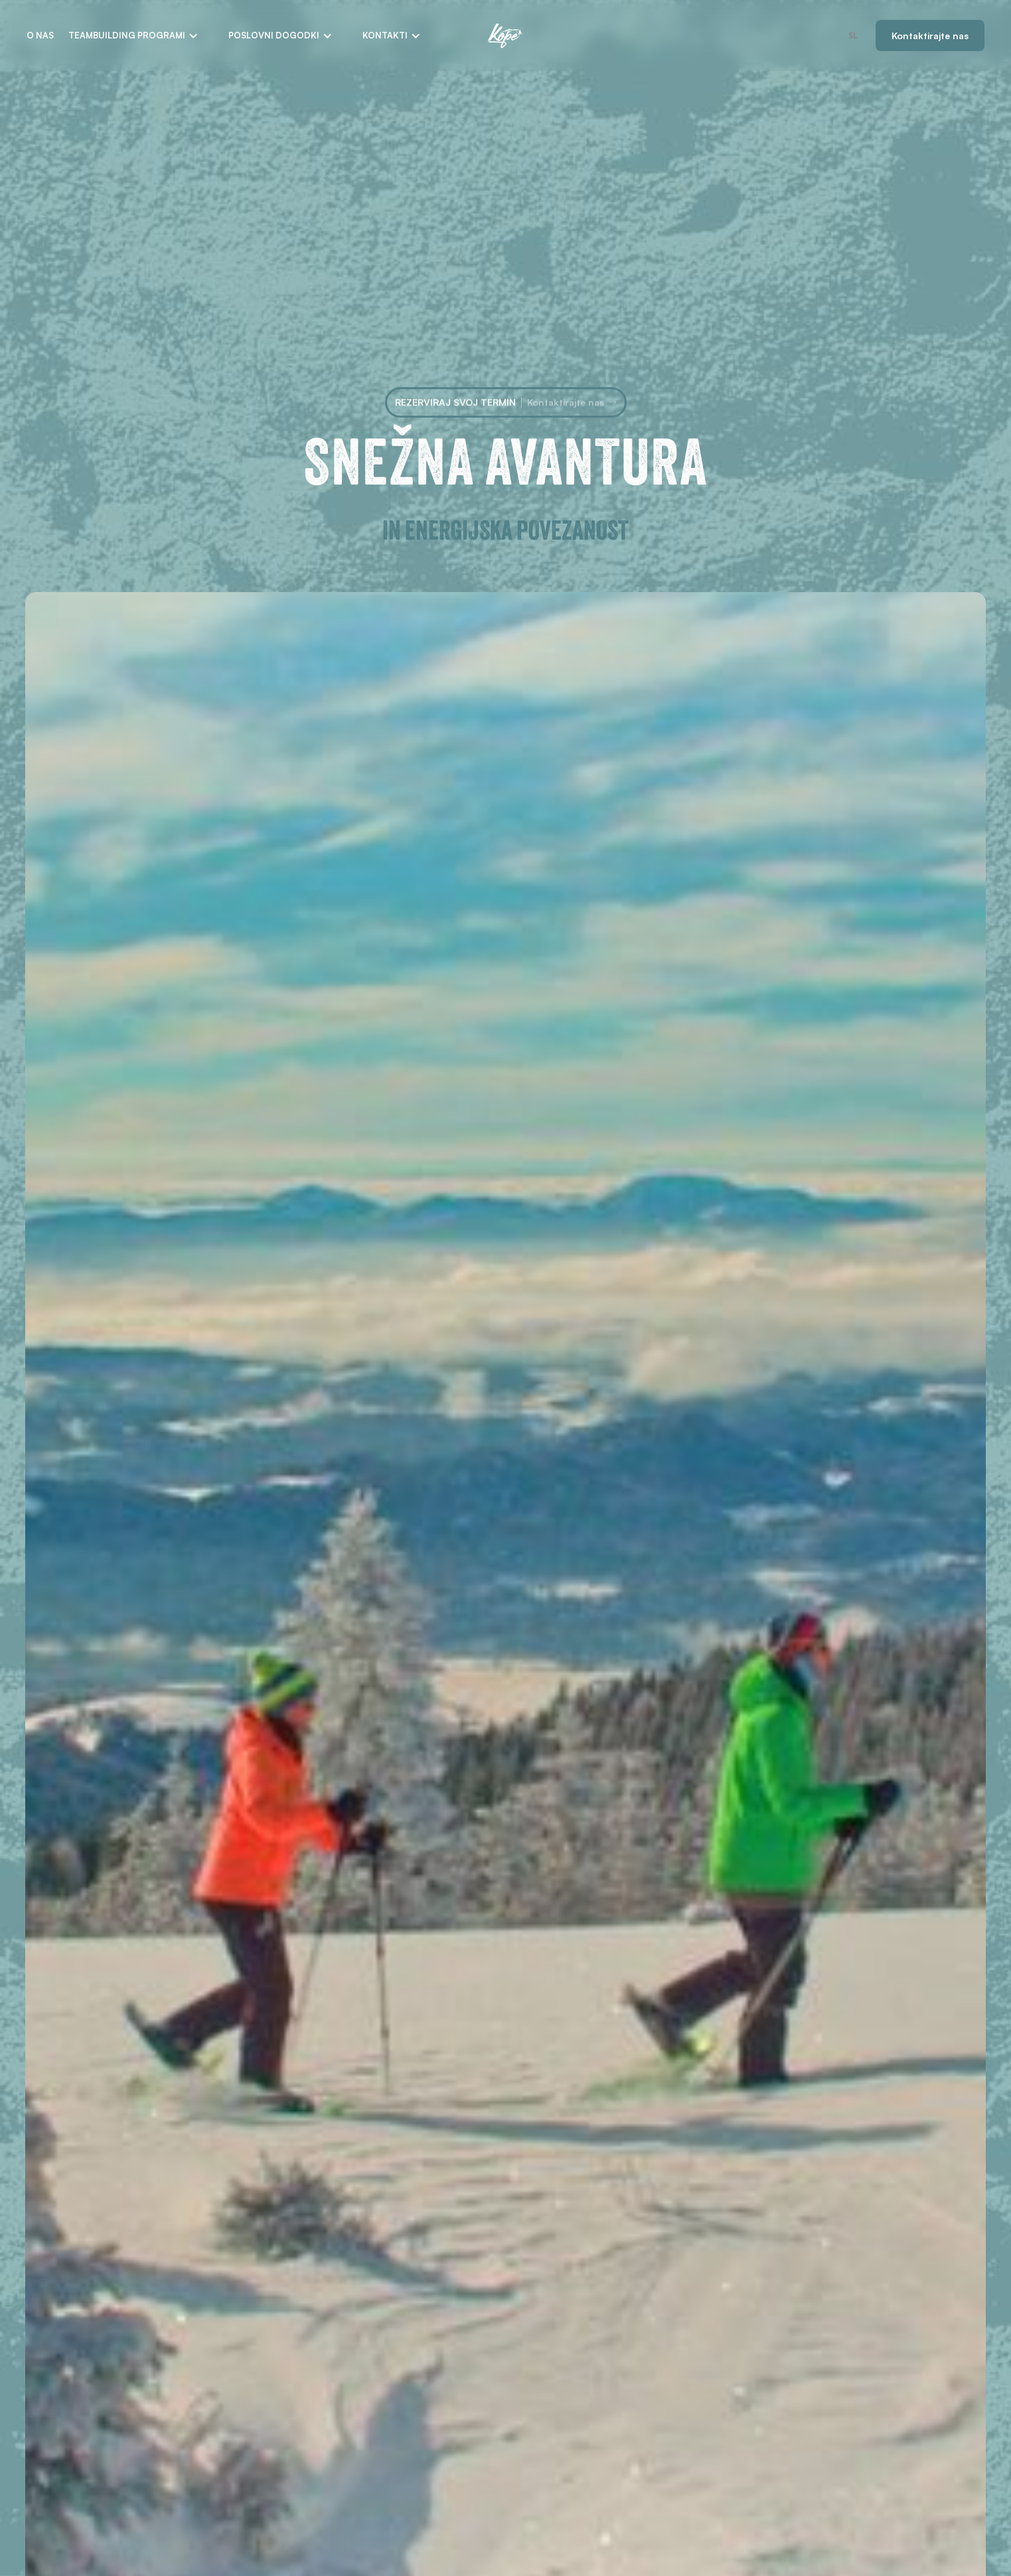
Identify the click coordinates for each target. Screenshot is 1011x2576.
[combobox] (853, 35)
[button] (133, 36)
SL (852, 35)
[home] (505, 36)
